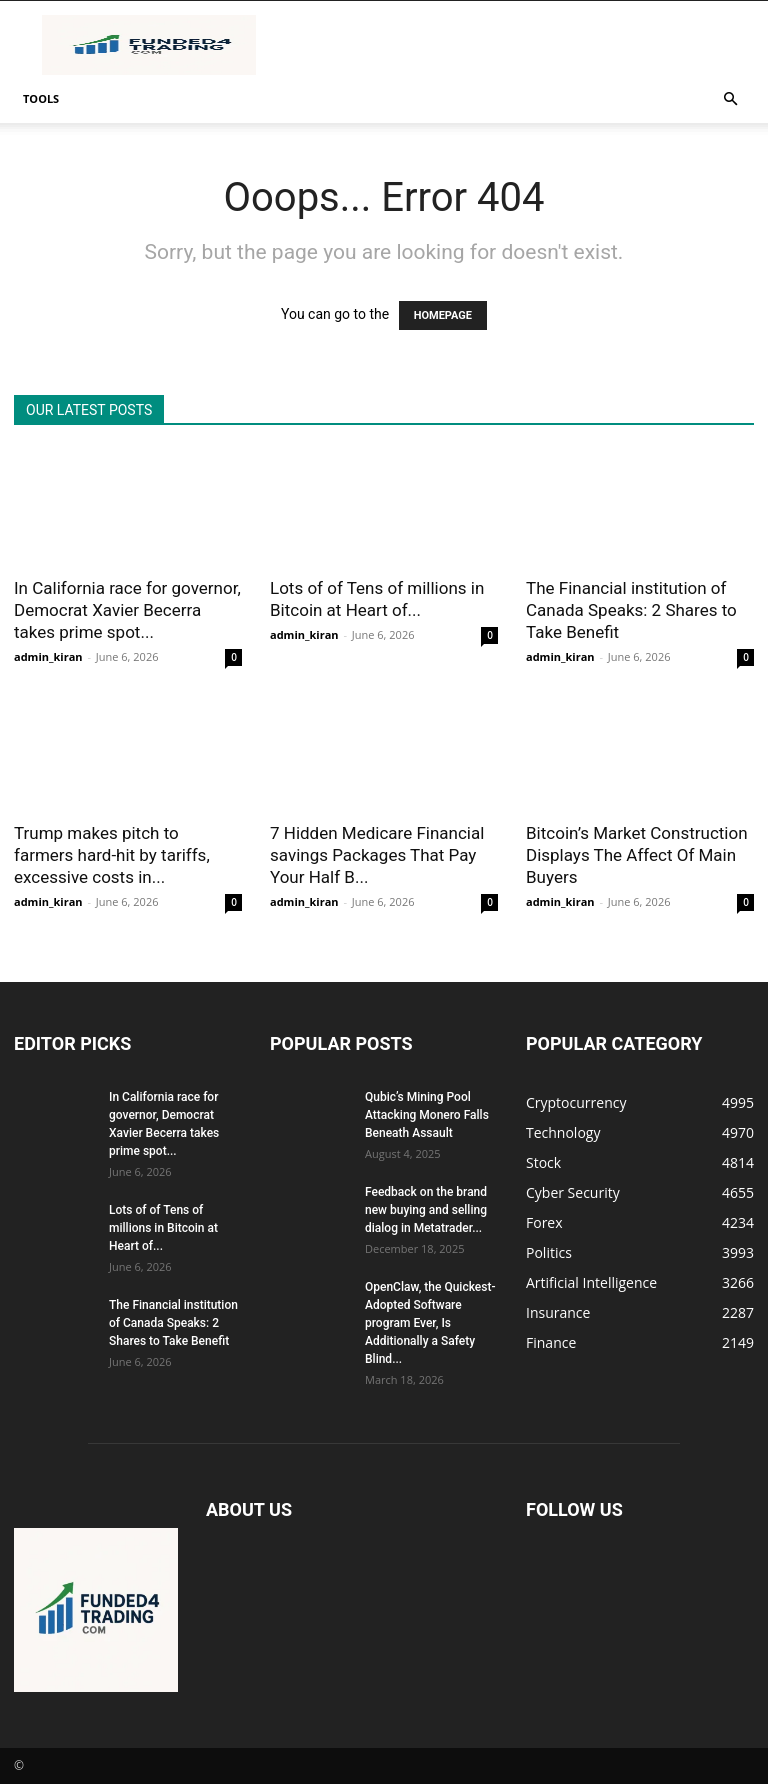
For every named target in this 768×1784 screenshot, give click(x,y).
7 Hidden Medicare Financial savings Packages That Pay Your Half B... (377, 855)
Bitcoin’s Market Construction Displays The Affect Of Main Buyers (637, 855)
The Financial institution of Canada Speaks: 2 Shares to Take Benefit (631, 610)
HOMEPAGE (443, 315)
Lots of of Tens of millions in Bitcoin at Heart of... (163, 1228)
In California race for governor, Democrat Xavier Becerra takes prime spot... (127, 610)
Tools (41, 98)
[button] (730, 99)
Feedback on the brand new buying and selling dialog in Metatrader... (426, 1210)
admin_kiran (48, 656)
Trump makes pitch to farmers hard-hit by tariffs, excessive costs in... (112, 855)
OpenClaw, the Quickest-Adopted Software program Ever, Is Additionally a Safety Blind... (430, 1323)
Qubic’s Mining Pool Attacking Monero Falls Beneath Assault (427, 1115)
